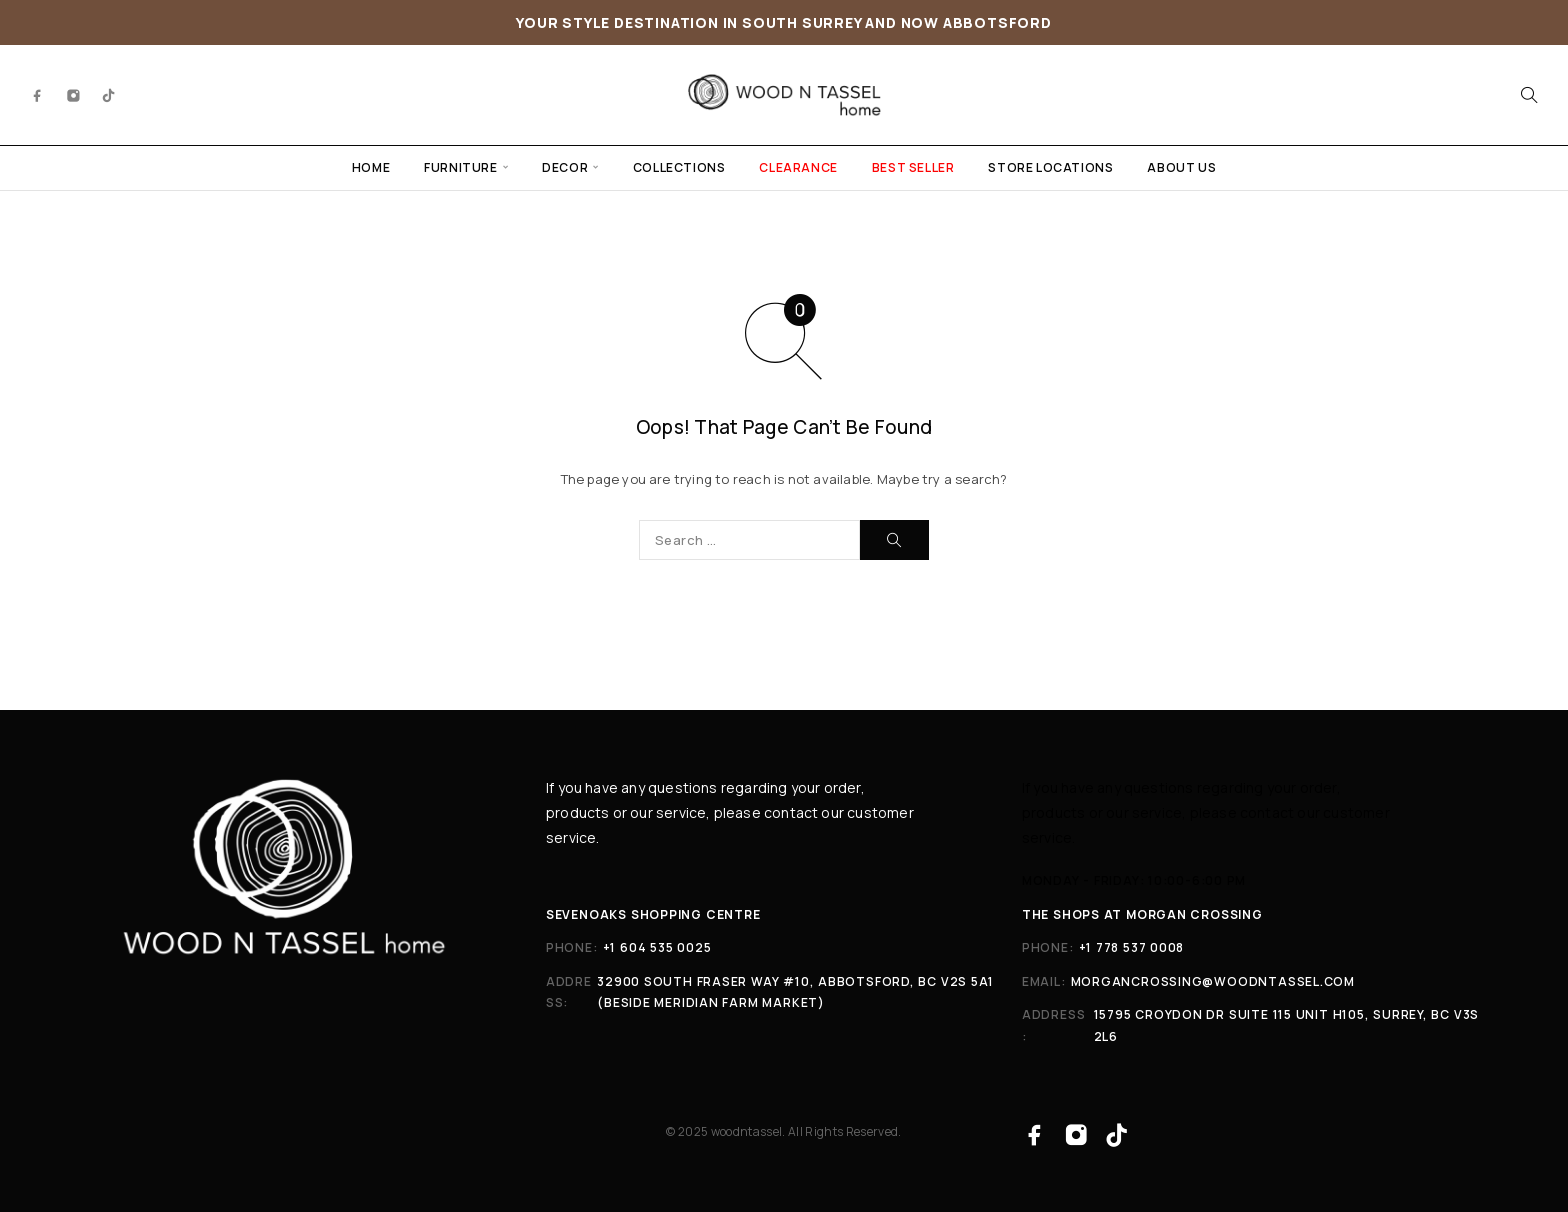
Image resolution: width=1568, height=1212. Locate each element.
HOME (371, 167)
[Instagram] (74, 95)
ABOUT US (1181, 167)
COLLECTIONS (679, 167)
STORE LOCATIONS (1050, 167)
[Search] (1529, 95)
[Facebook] (38, 95)
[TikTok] (109, 95)
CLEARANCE (798, 167)
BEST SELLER (913, 167)
